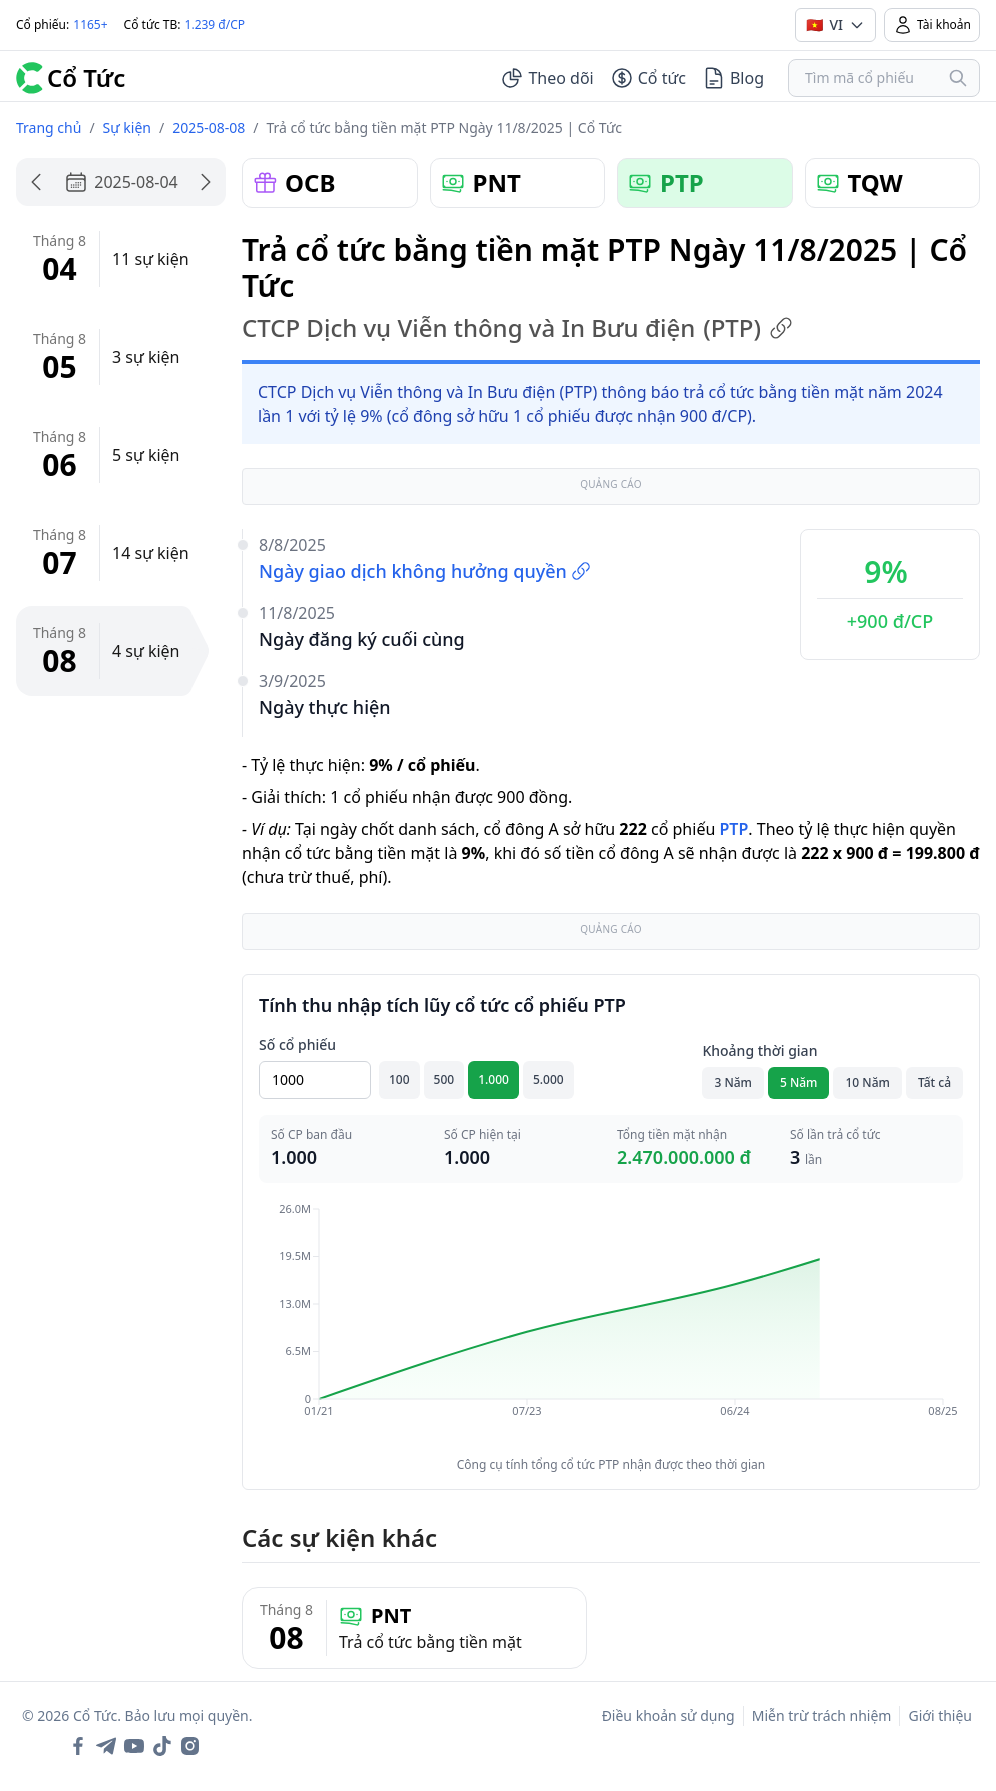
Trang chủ (48, 127)
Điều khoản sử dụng (668, 1715)
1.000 (493, 1079)
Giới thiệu (940, 1715)
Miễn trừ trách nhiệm (822, 1715)
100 (399, 1079)
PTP (733, 829)
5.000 (548, 1079)
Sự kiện (127, 127)
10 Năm (867, 1082)
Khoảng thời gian (759, 1050)
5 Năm (799, 1082)
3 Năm (733, 1082)
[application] (611, 1324)
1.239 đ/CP (215, 24)
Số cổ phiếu (297, 1044)
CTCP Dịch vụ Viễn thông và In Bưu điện (517, 328)
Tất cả (934, 1082)
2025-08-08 (208, 127)
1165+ (90, 24)
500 (444, 1079)
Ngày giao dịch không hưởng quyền (425, 571)
